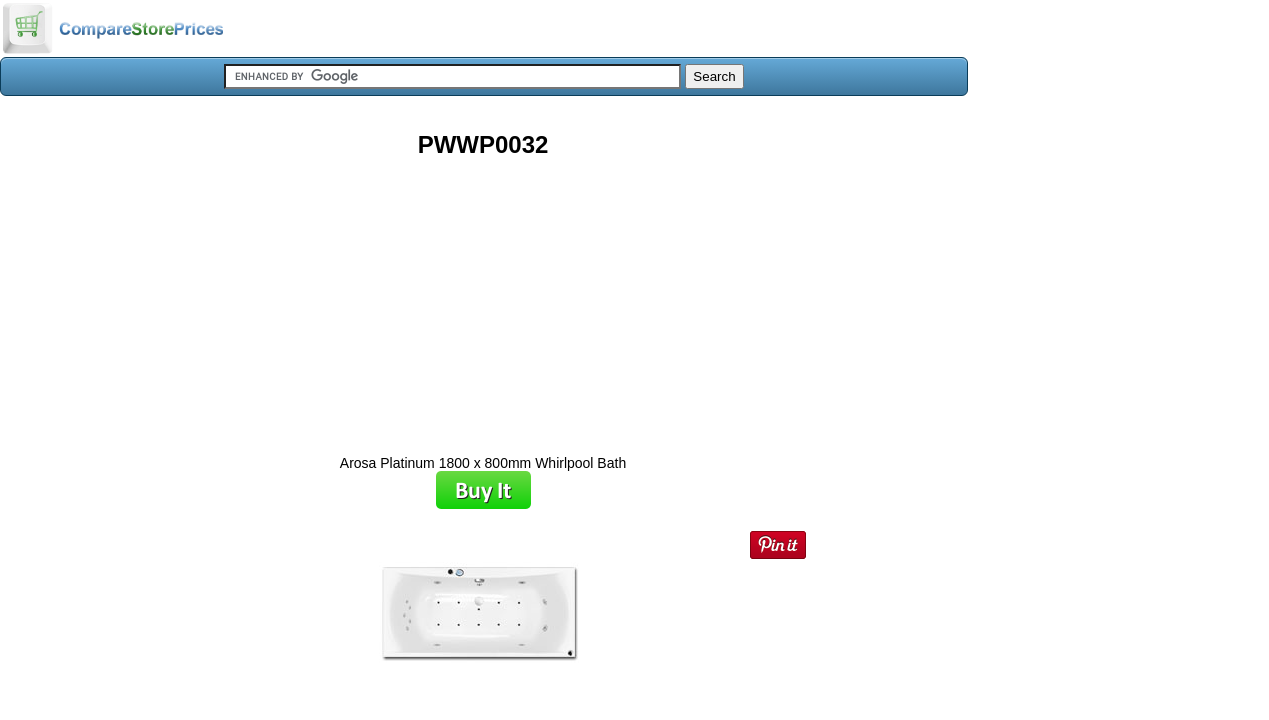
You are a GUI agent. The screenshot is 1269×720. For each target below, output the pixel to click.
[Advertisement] (483, 299)
